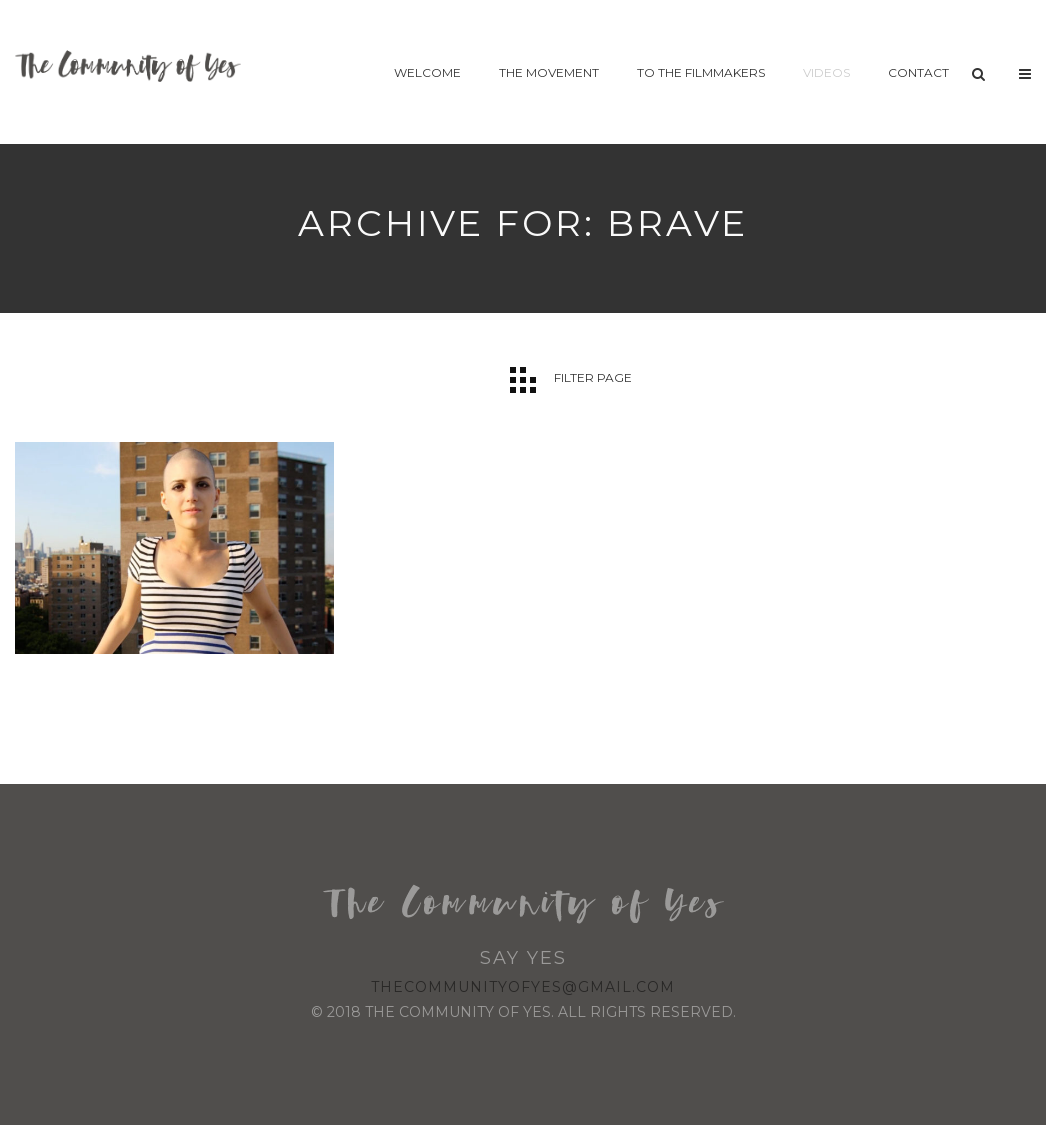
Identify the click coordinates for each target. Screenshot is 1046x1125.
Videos (826, 72)
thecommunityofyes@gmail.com (523, 987)
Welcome (427, 72)
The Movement (549, 72)
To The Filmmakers (701, 72)
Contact (918, 72)
